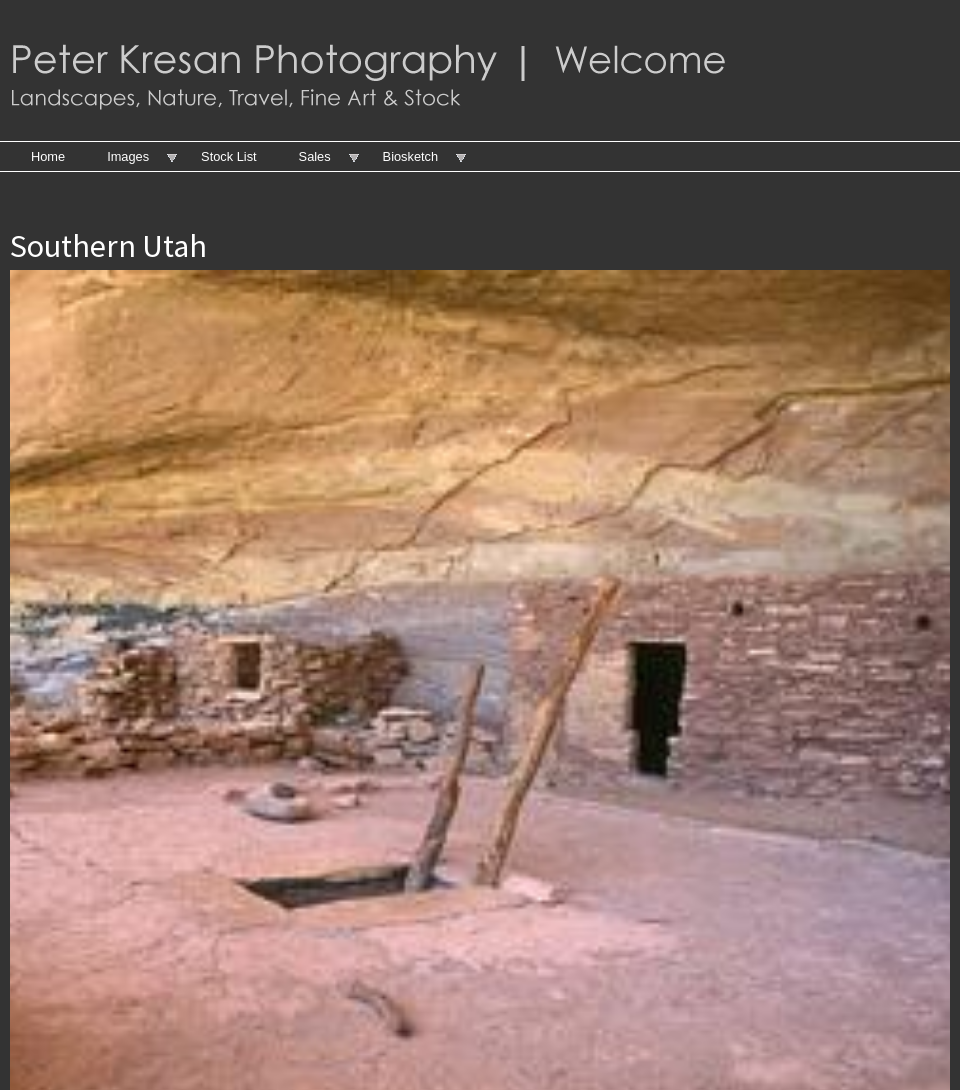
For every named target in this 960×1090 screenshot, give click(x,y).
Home (48, 156)
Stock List (228, 156)
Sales (315, 156)
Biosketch (410, 156)
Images (128, 156)
